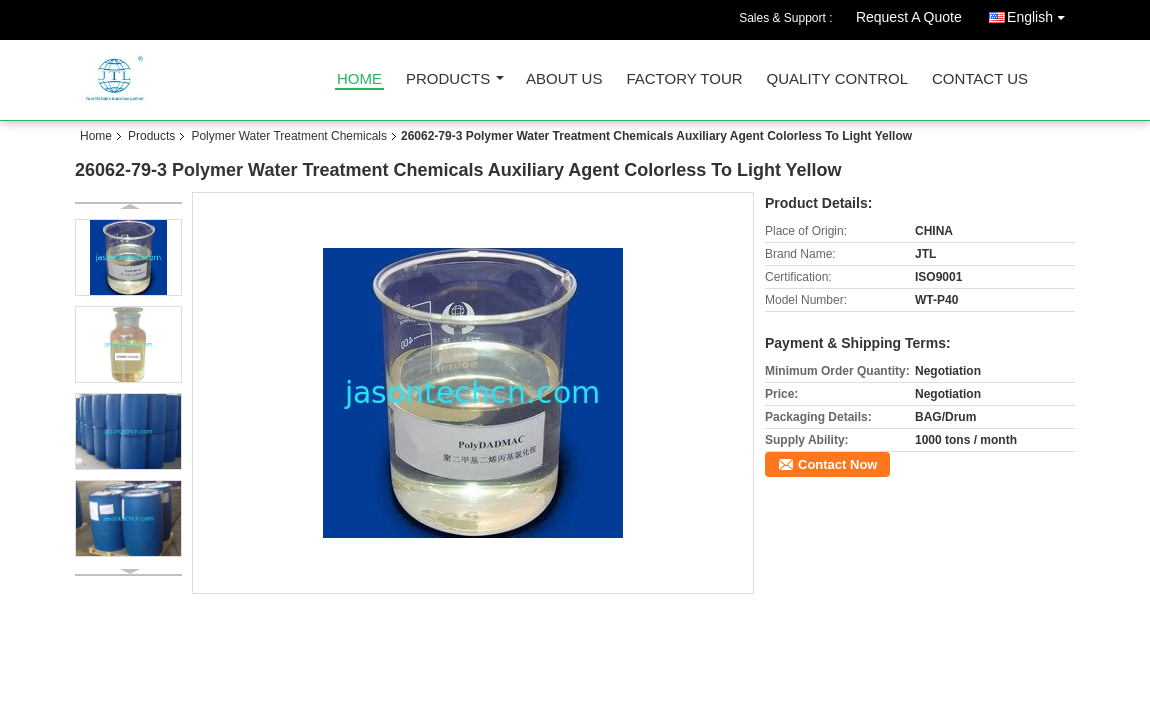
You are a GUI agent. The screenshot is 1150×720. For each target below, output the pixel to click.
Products (448, 79)
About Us (564, 79)
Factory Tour (684, 79)
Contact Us (980, 79)
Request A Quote (909, 17)
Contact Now (837, 464)
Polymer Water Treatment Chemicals (289, 136)
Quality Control (837, 79)
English (1041, 13)
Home (359, 79)
